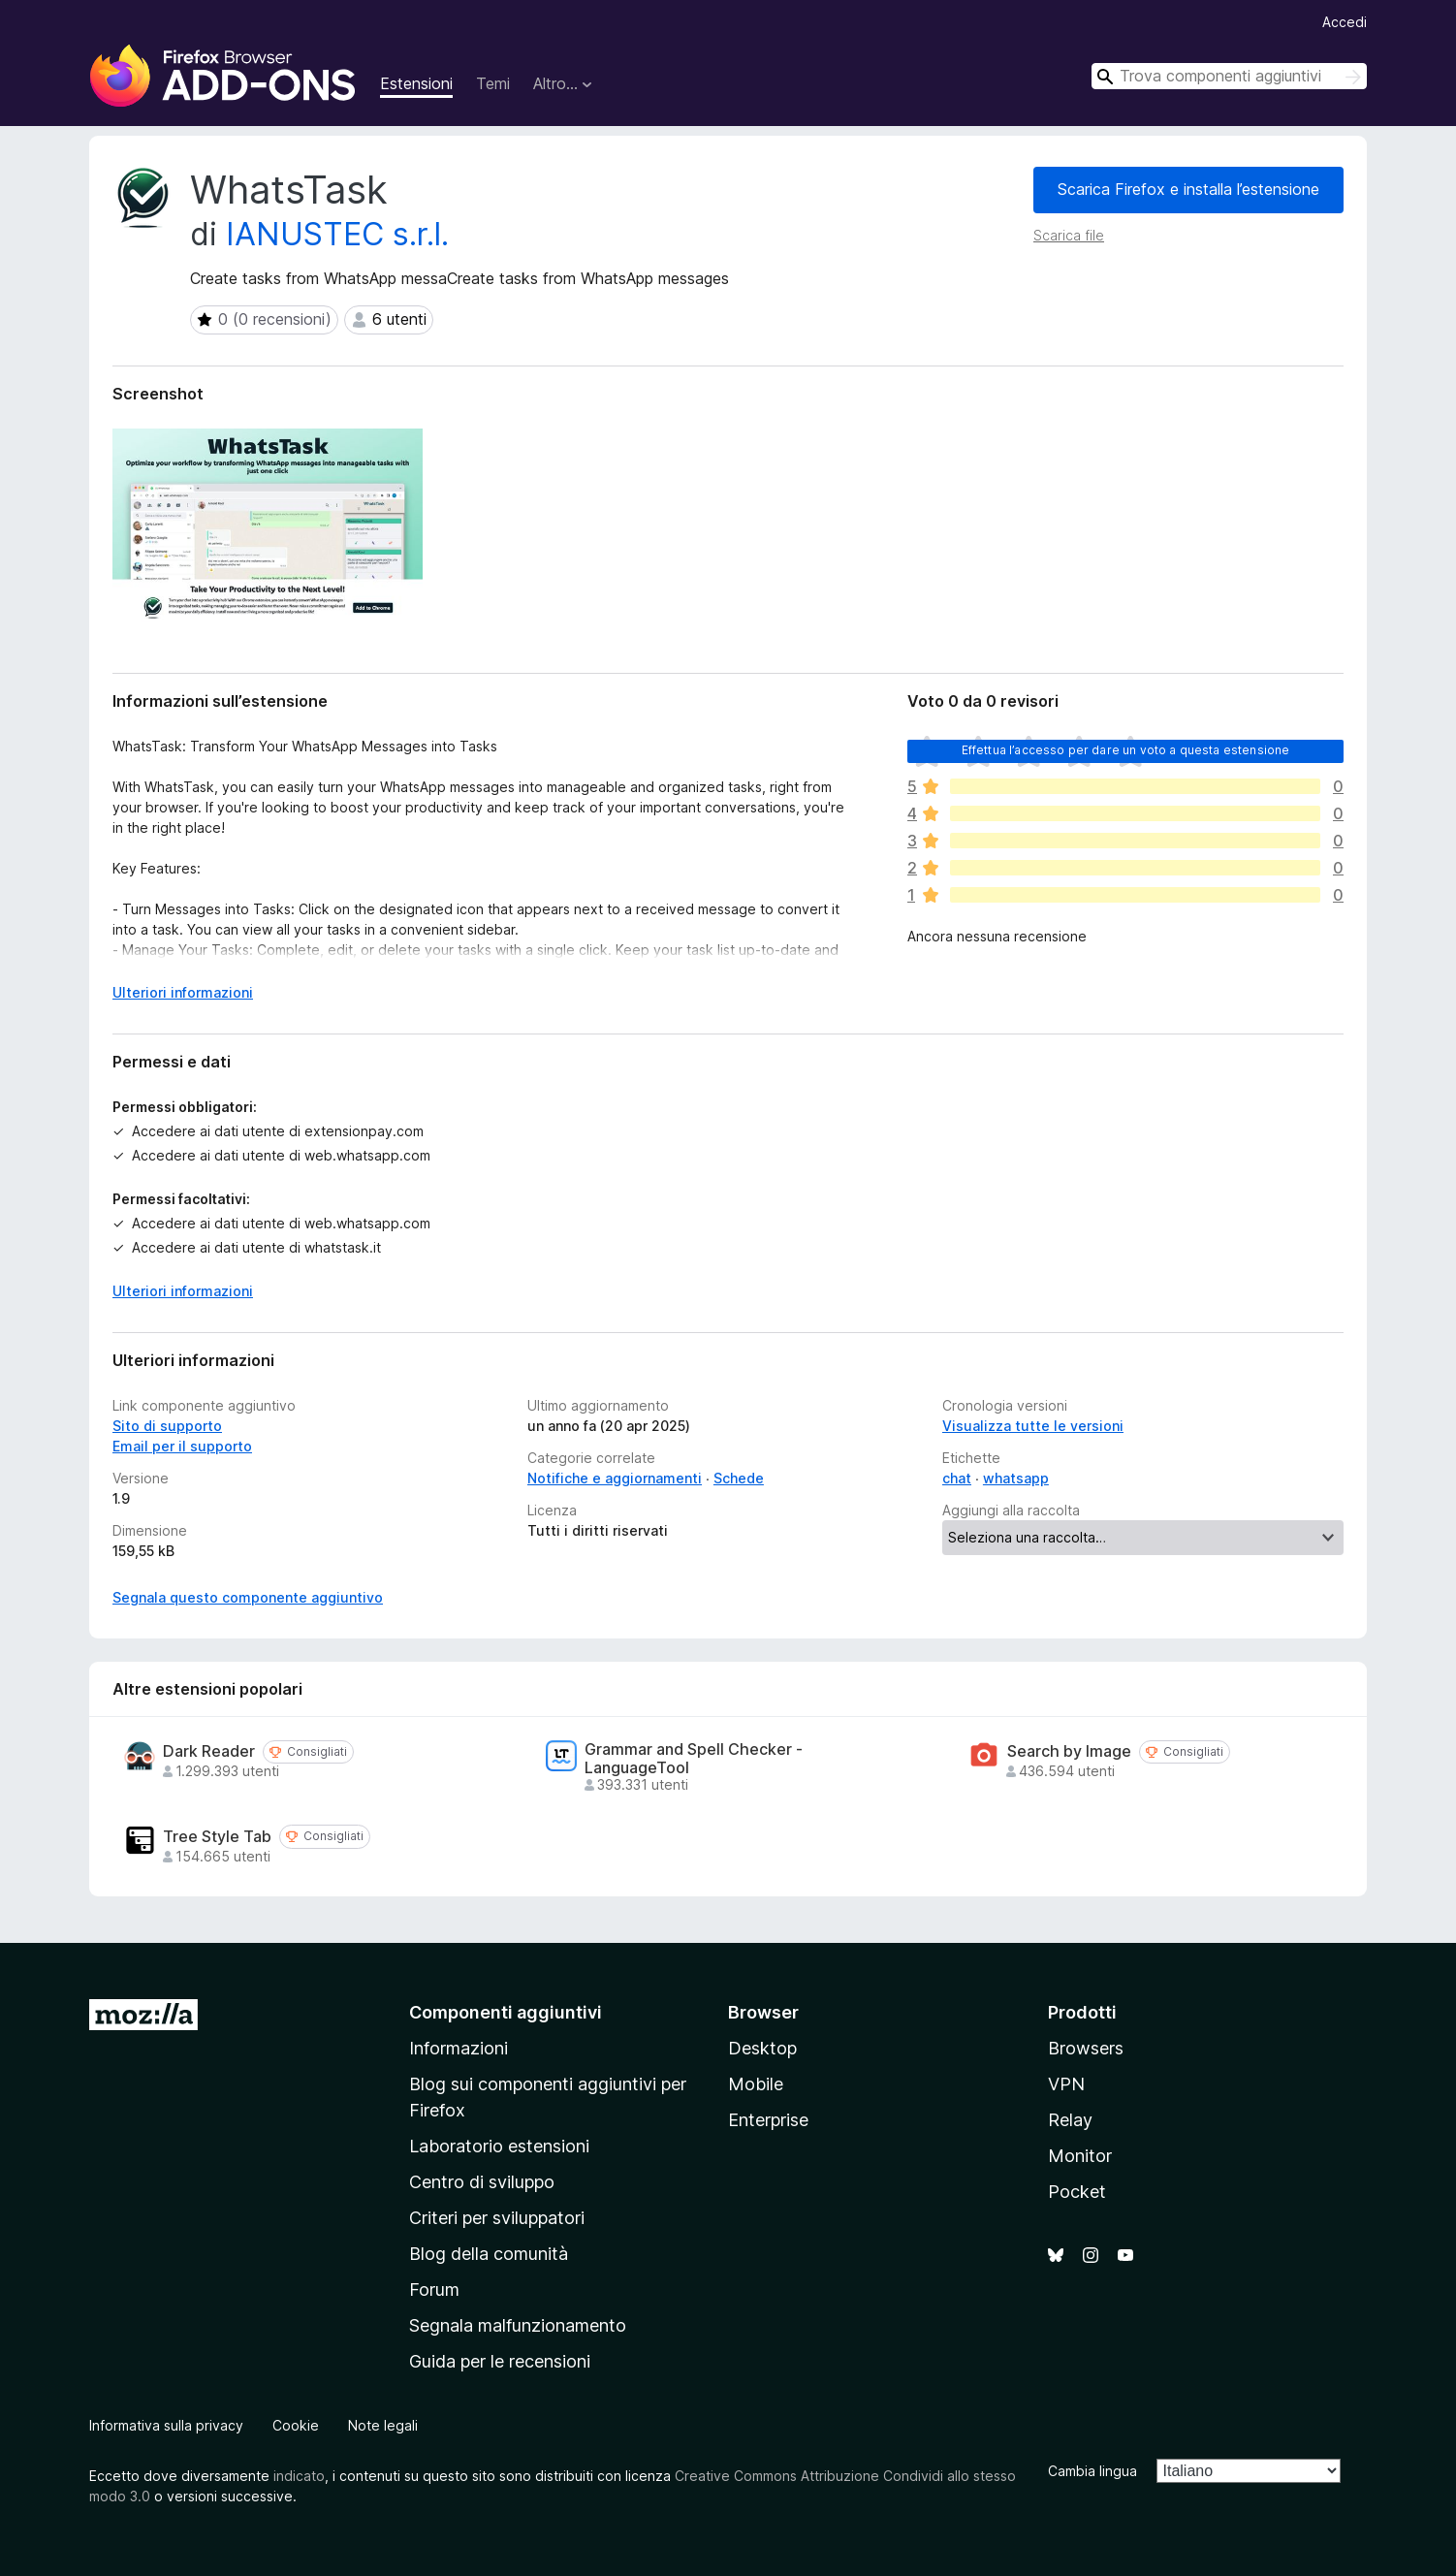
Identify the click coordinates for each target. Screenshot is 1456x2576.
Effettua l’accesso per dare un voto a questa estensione (1126, 750)
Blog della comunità (488, 2253)
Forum (434, 2289)
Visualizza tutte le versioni (1033, 1425)
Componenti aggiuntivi (505, 2012)
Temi (493, 83)
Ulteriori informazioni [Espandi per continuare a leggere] (182, 992)
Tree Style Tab (217, 1837)
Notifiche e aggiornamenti (614, 1478)
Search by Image (1069, 1751)
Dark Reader (209, 1751)
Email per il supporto (182, 1446)
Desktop (762, 2048)
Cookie (295, 2425)
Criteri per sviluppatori (497, 2218)
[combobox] (1229, 76)
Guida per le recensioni (499, 2361)
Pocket (1077, 2191)
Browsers (1086, 2048)
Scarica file (1068, 235)
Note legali (383, 2425)
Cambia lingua (1092, 2471)
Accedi (1344, 22)
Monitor (1080, 2156)
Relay (1070, 2120)
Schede (738, 1478)
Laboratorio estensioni (499, 2146)
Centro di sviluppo (481, 2182)
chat (956, 1478)
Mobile (755, 2084)
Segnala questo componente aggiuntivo (247, 1597)
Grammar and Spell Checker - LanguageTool (694, 1758)
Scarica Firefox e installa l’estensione (1188, 189)
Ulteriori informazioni (182, 1291)
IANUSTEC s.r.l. (337, 234)
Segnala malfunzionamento (517, 2325)
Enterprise (768, 2120)
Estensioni (416, 83)
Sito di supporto (167, 1425)
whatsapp (1016, 1478)
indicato (299, 2475)
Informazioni (458, 2048)
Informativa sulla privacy (166, 2425)
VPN (1066, 2084)
